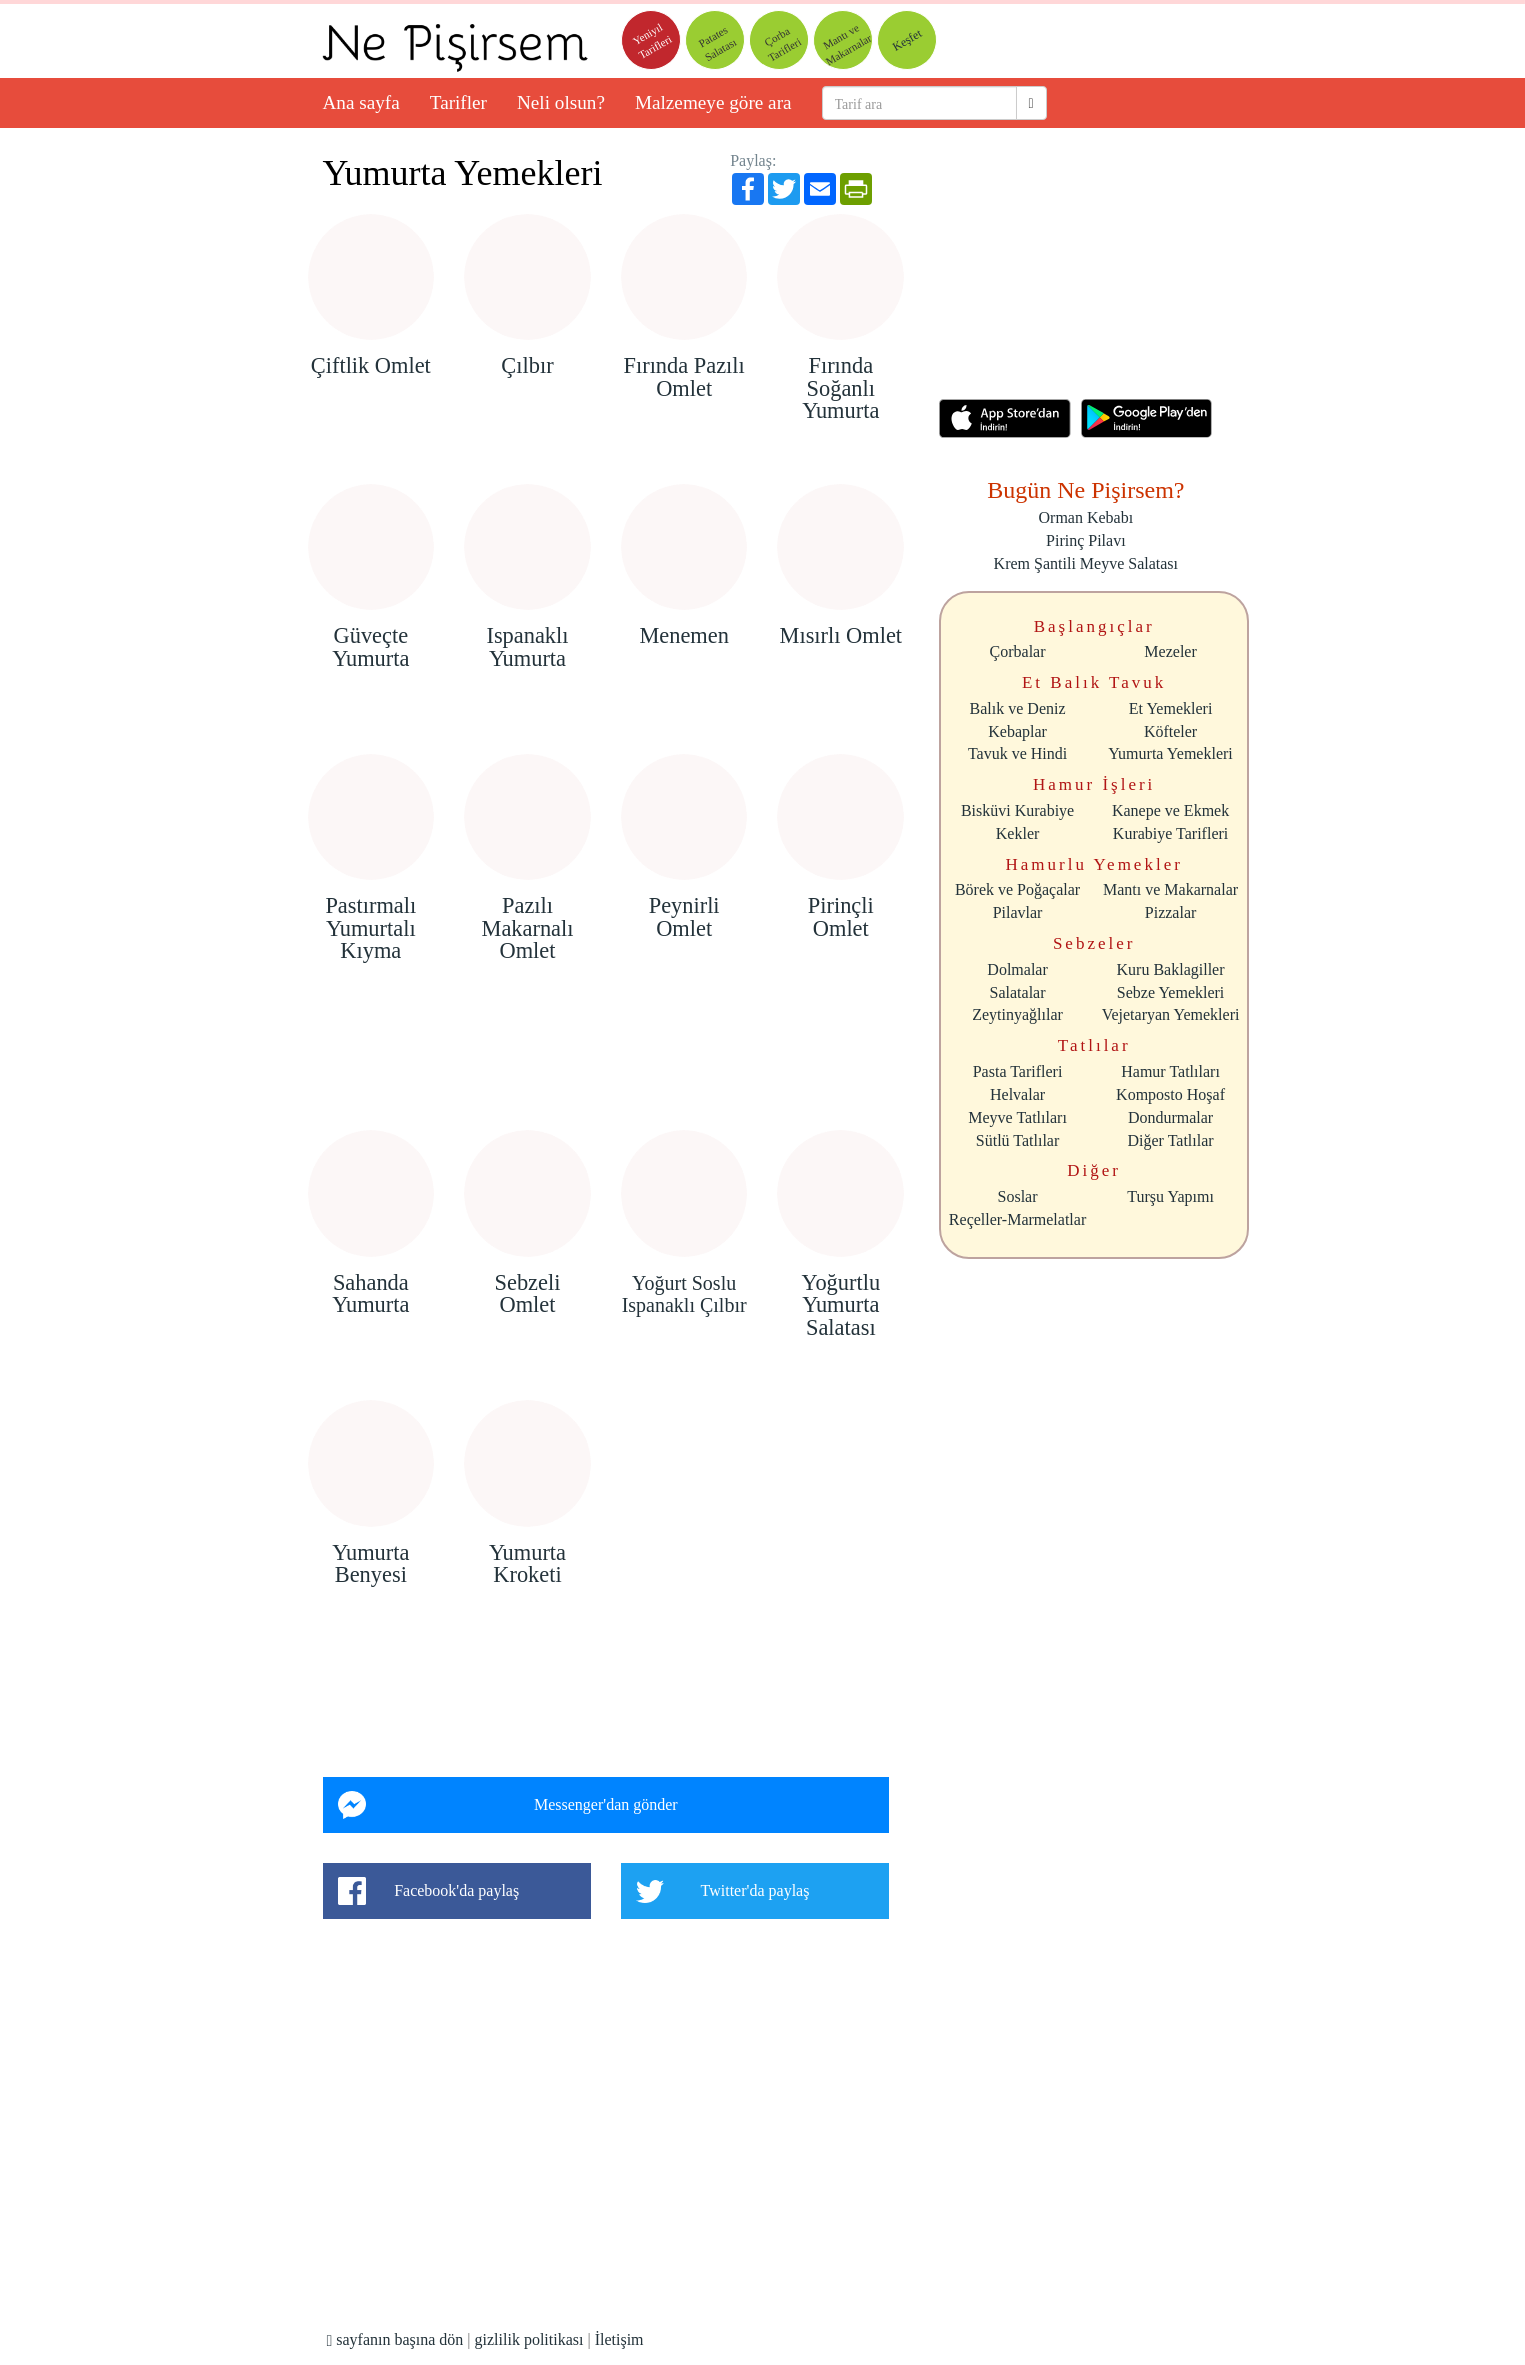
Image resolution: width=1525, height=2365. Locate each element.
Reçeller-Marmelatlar (1017, 1219)
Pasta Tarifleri (1018, 1071)
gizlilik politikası (529, 2339)
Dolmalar (1017, 969)
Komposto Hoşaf (1170, 1094)
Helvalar (1017, 1094)
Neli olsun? (561, 102)
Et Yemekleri (1171, 708)
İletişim (619, 2339)
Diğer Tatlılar (1171, 1140)
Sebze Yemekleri (1171, 992)
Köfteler (1170, 731)
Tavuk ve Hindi (1017, 753)
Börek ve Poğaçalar (1017, 889)
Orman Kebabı (1086, 517)
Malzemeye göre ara (713, 102)
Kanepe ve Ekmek (1170, 810)
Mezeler (1170, 651)
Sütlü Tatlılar (1017, 1140)
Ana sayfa (361, 102)
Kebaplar (1017, 731)
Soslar (1018, 1196)
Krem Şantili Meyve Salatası (1086, 563)
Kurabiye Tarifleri (1170, 833)
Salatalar (1018, 992)
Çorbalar (1018, 651)
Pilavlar (1018, 912)
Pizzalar (1171, 912)
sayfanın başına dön (394, 2339)
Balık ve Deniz (1018, 708)
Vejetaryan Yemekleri (1171, 1014)
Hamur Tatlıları (1170, 1071)
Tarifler (458, 102)
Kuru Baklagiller (1171, 969)
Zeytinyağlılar (1017, 1014)
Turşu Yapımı (1170, 1196)
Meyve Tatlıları (1017, 1117)
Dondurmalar (1170, 1117)
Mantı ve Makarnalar (1170, 889)
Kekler (1018, 833)
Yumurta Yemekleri (463, 173)
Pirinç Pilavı (1086, 540)
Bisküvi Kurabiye (1017, 810)
